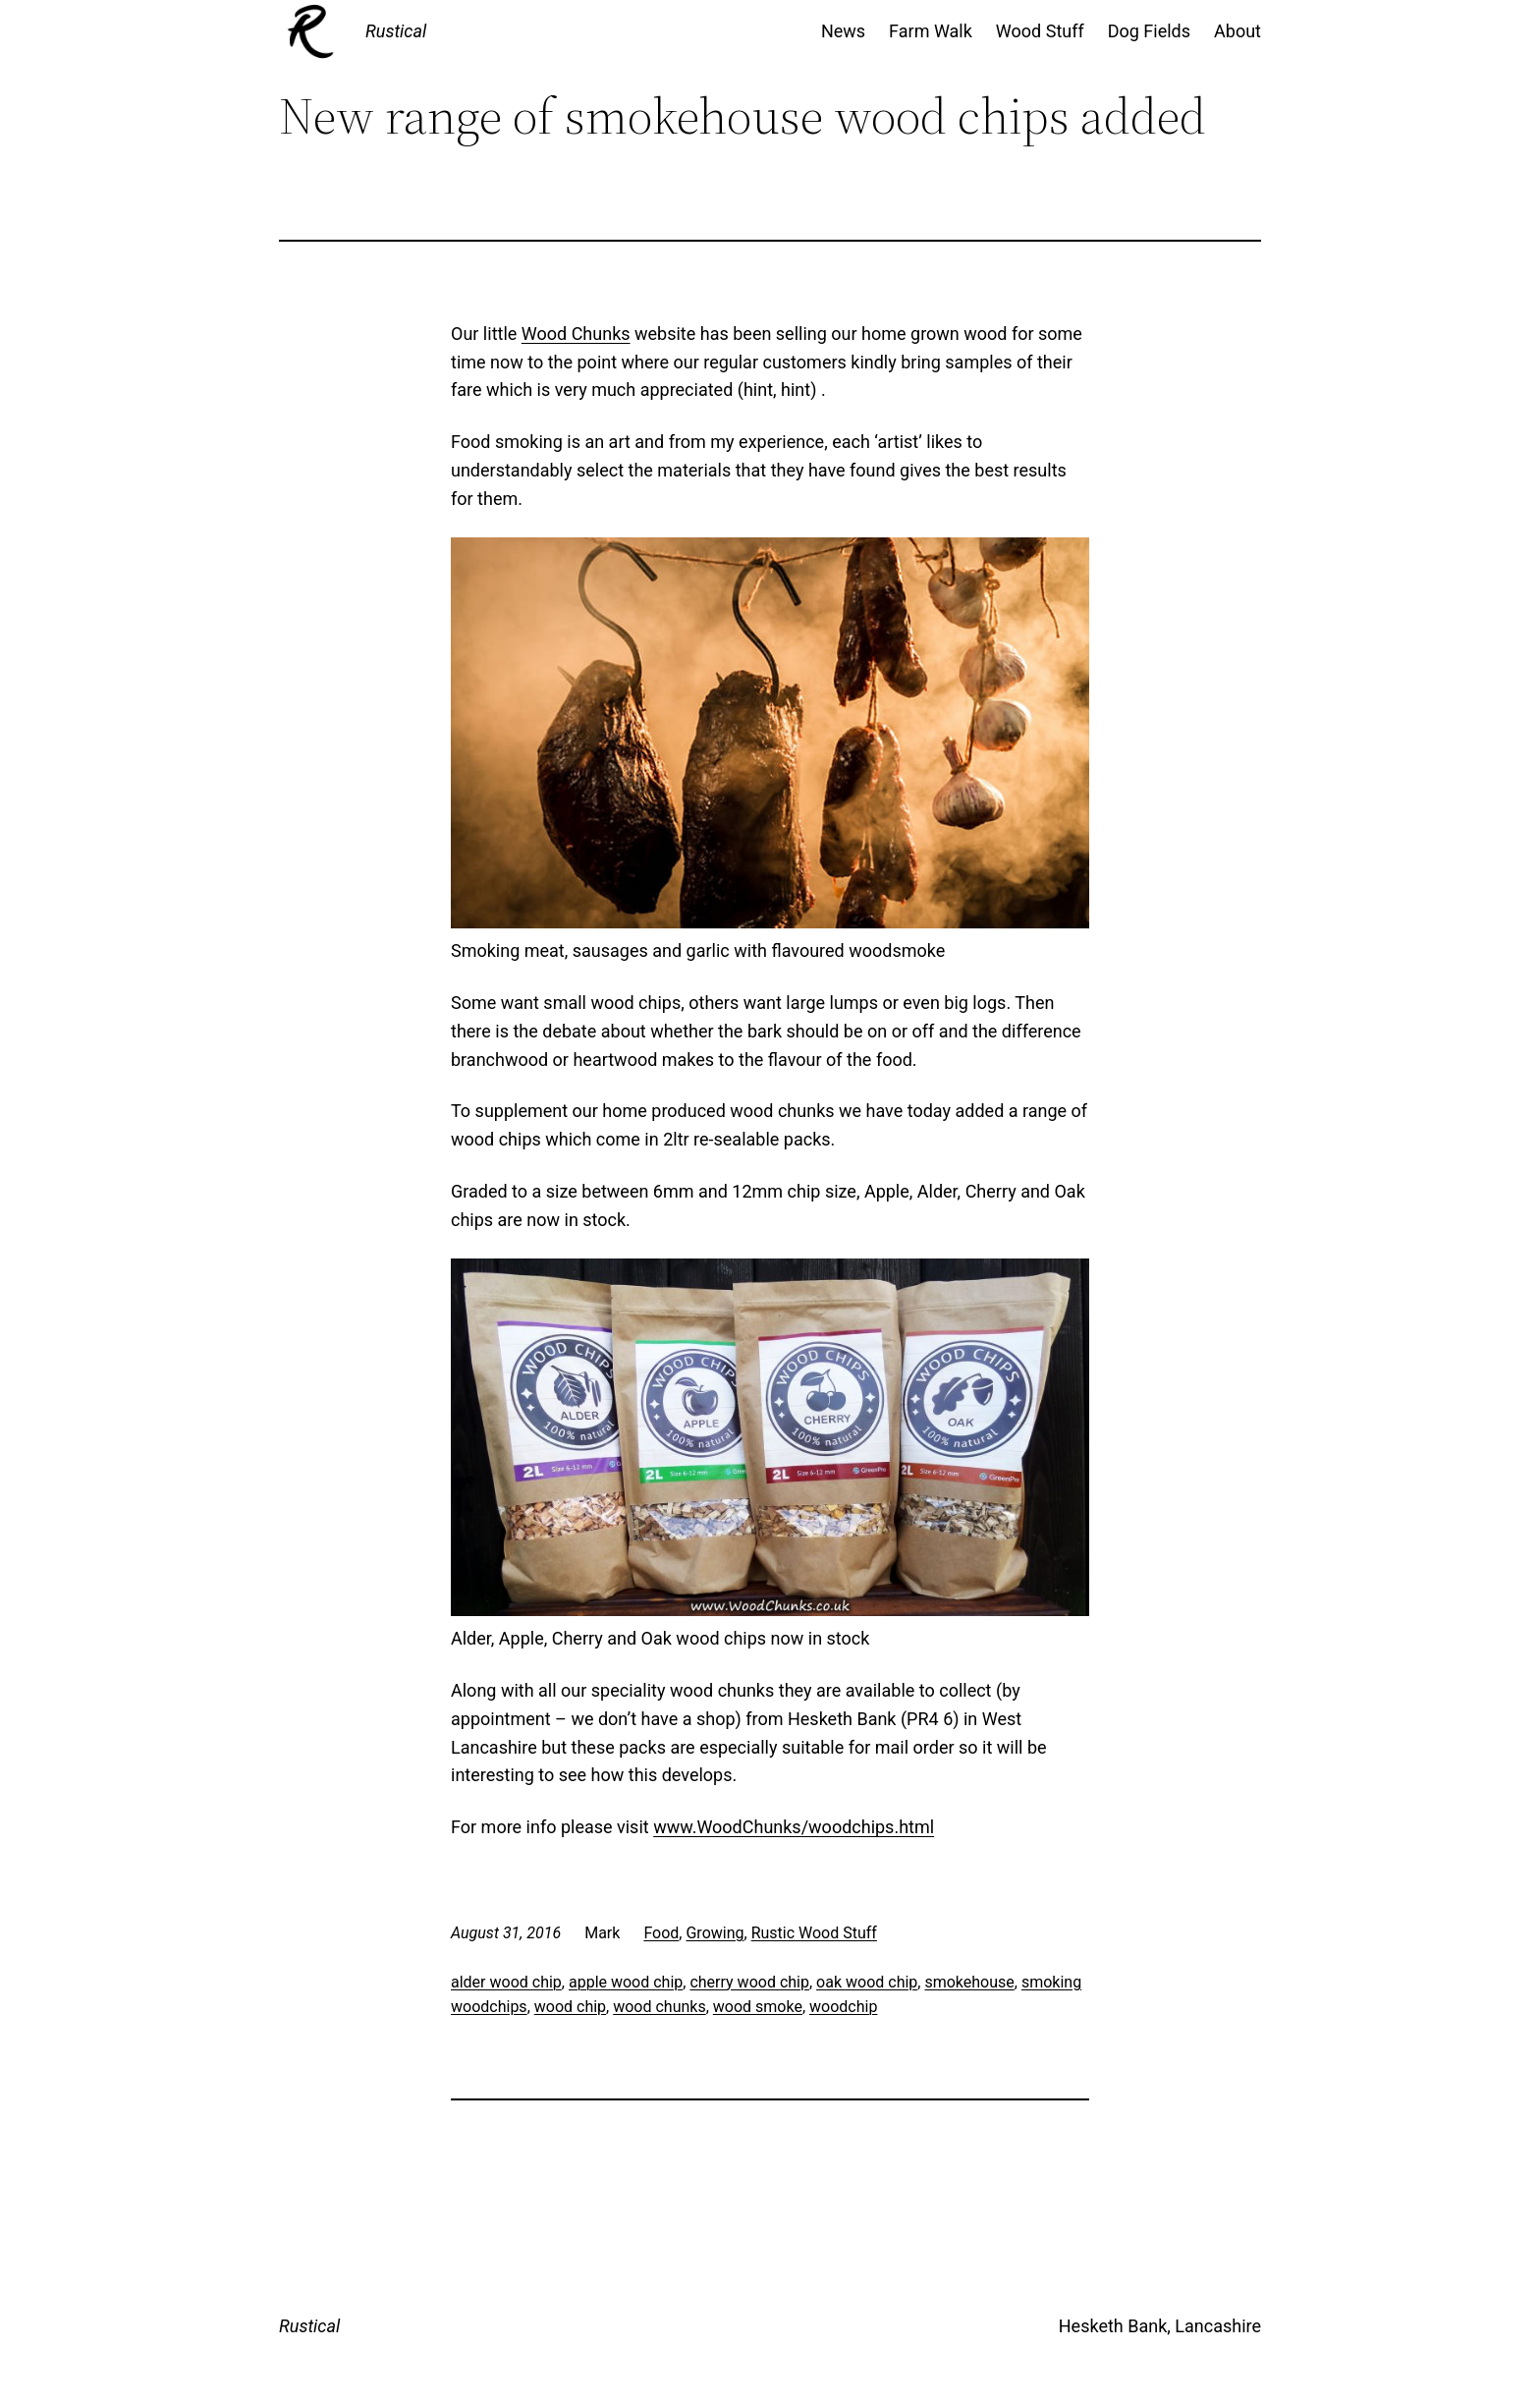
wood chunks (659, 2006)
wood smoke (757, 2006)
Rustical (395, 31)
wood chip (570, 2006)
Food (661, 1933)
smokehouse (969, 1982)
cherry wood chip (749, 1982)
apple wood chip (626, 1982)
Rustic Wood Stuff (814, 1933)
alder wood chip (506, 1982)
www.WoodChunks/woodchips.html (793, 1827)
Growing (714, 1933)
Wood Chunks (576, 333)
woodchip (843, 2006)
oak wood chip (866, 1982)
